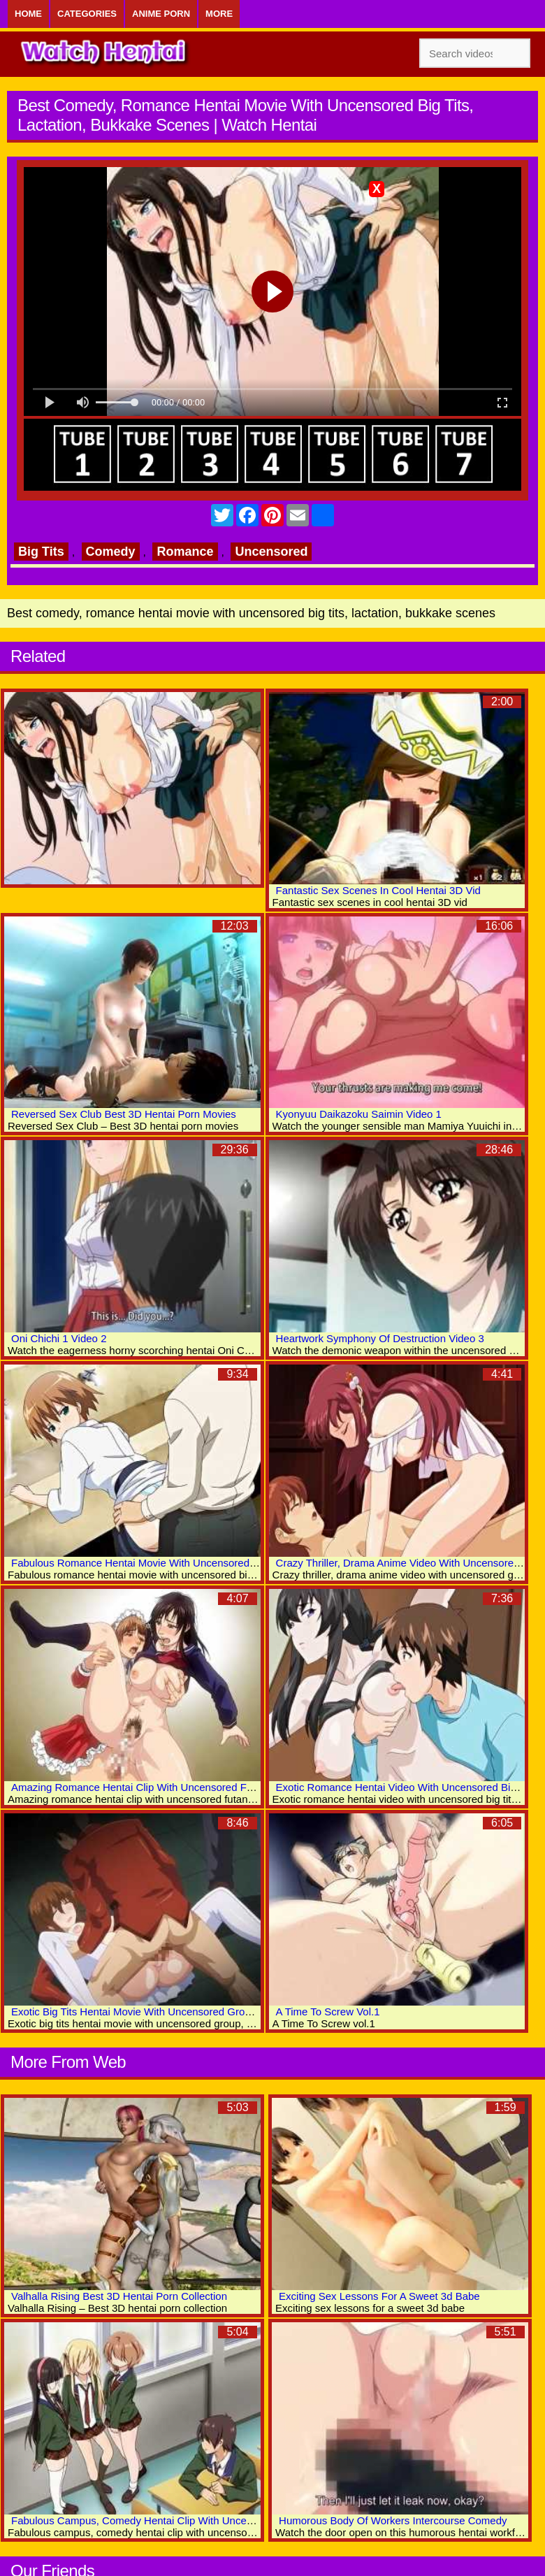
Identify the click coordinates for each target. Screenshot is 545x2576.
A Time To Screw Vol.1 (328, 2011)
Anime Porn (161, 13)
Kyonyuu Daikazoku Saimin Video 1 (359, 1114)
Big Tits (41, 552)
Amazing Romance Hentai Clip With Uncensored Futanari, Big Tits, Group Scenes (201, 1787)
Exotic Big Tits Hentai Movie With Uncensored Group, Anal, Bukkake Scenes (189, 2011)
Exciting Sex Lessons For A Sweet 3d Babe (379, 2296)
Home (28, 13)
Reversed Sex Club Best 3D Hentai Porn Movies (123, 1114)
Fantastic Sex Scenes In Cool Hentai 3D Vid (378, 890)
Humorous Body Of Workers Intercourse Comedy (393, 2520)
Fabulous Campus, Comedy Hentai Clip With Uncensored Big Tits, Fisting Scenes (201, 2520)
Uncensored (271, 552)
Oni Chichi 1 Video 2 (58, 1338)
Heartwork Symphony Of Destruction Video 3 (380, 1338)
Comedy (111, 552)
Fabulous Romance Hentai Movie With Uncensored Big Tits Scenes (168, 1563)
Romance (185, 552)
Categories (87, 13)
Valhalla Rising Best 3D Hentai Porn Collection (119, 2296)
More (219, 13)
